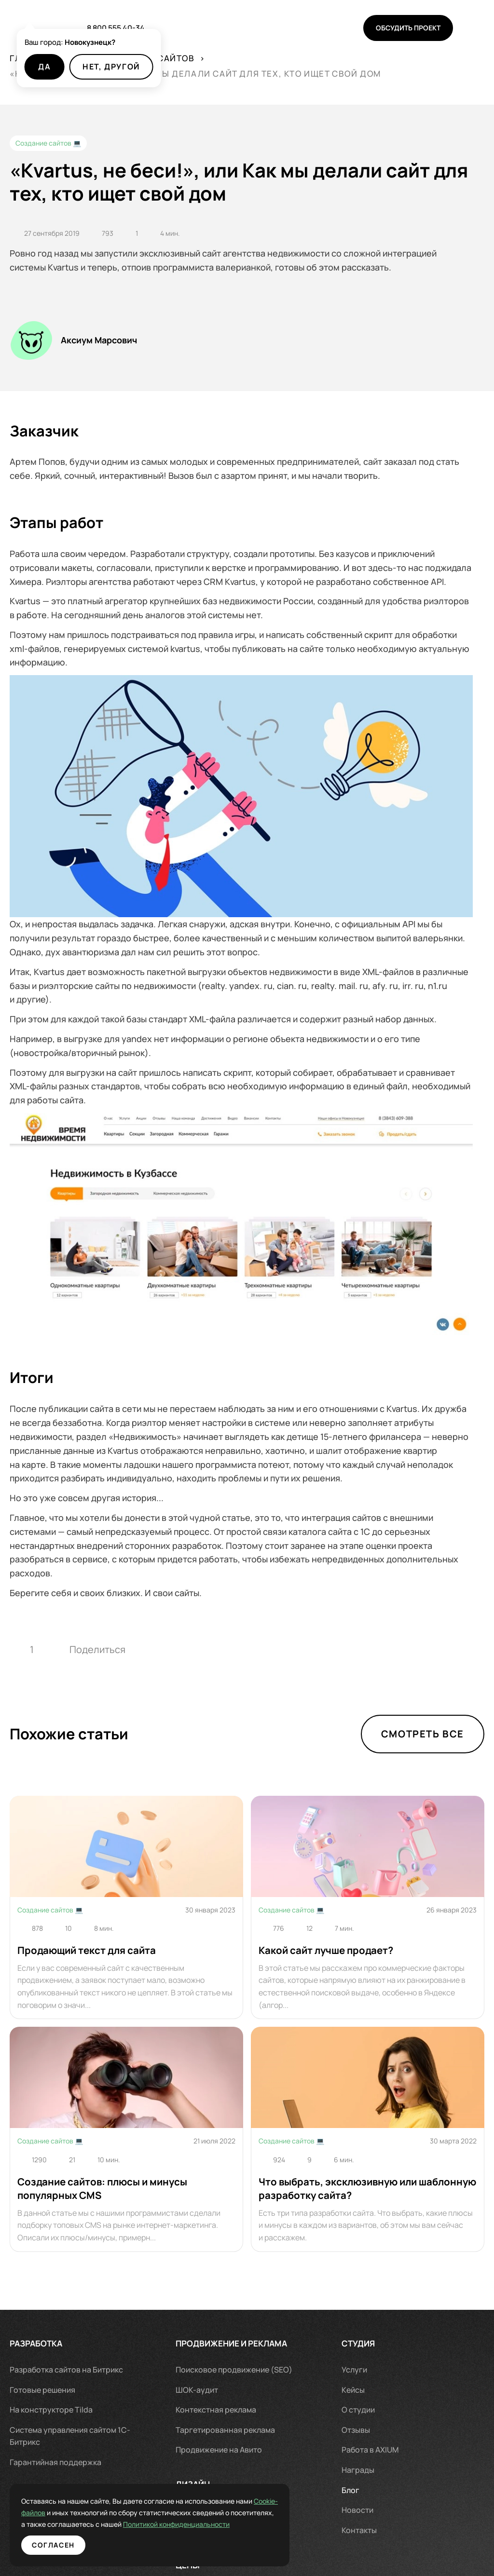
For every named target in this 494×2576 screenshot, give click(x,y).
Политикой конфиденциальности (100, 2524)
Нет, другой (111, 66)
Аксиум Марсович (99, 340)
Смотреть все (422, 1733)
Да (44, 66)
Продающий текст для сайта (86, 1950)
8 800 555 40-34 (116, 28)
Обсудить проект (408, 27)
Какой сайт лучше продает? (326, 1950)
